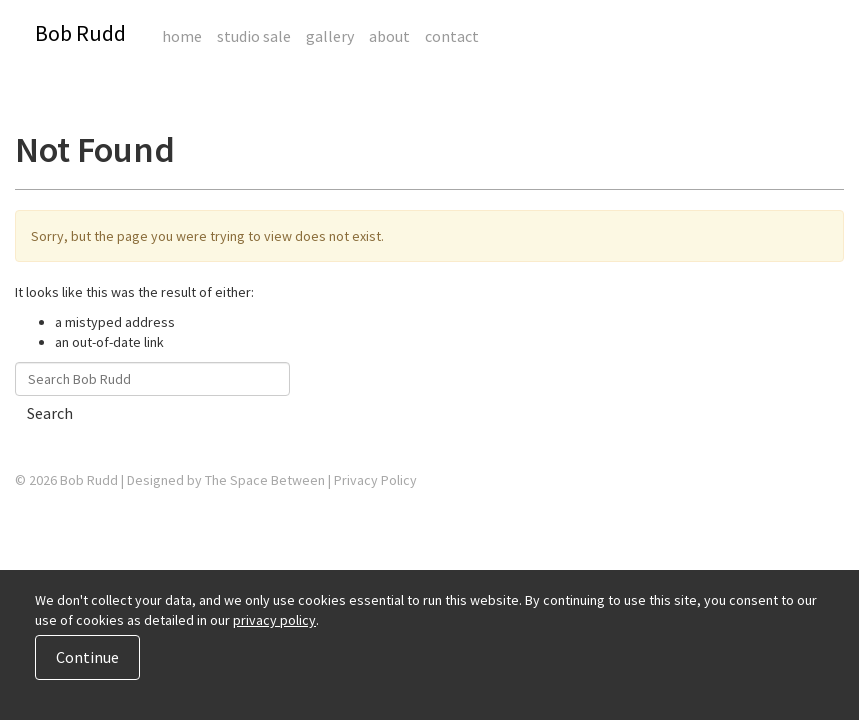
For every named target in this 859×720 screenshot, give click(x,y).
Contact (452, 36)
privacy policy (274, 620)
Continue (87, 657)
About (389, 36)
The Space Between (265, 480)
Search (50, 413)
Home (182, 36)
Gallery (330, 36)
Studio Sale (254, 36)
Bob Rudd (80, 33)
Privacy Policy (375, 480)
